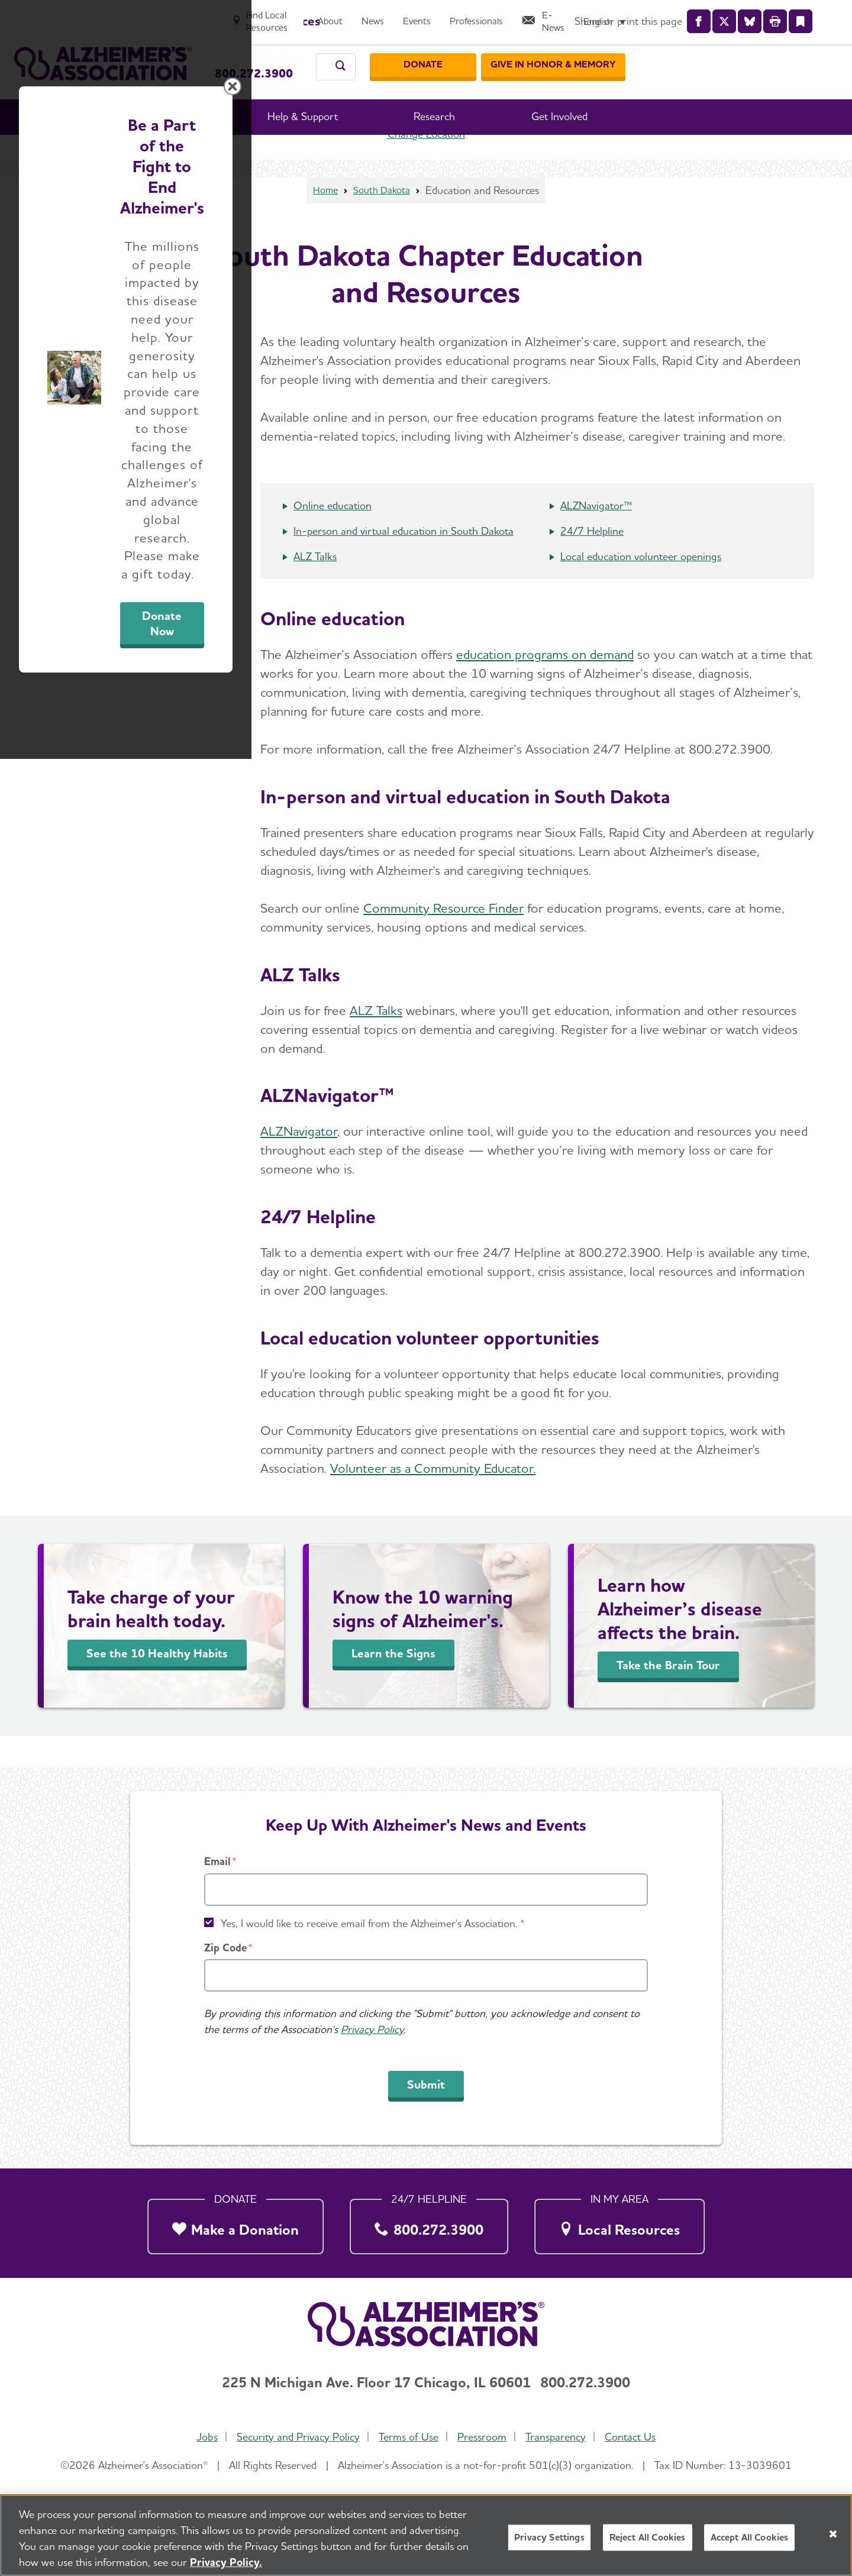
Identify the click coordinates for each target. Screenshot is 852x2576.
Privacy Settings (549, 2542)
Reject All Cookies (647, 2542)
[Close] (833, 2538)
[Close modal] (707, 1136)
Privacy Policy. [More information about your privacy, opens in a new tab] (226, 2566)
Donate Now (557, 1398)
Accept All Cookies (750, 2542)
